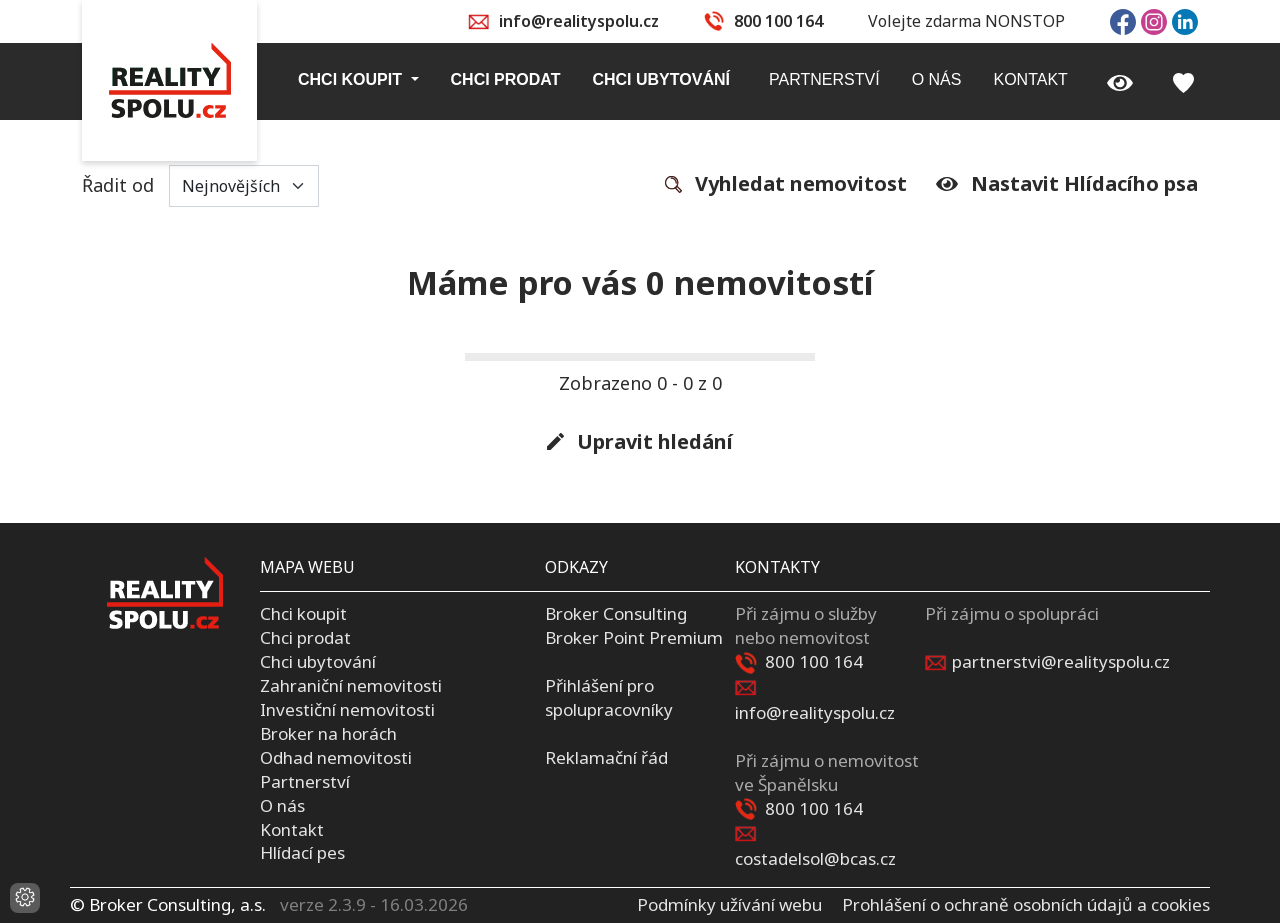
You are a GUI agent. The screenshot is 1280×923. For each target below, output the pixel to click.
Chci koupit (303, 613)
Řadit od (200, 186)
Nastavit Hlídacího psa (1067, 184)
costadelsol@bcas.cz (815, 858)
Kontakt (292, 829)
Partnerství (305, 781)
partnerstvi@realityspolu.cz (1061, 661)
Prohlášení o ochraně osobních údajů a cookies (1026, 904)
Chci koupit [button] (352, 79)
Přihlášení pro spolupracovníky (609, 697)
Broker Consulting (616, 613)
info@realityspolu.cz (579, 21)
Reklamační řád (606, 757)
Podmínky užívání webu (729, 904)
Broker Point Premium (634, 637)
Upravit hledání (640, 443)
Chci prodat (305, 637)
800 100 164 (778, 21)
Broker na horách (328, 733)
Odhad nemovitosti (336, 757)
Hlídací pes (302, 852)
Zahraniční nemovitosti (351, 685)
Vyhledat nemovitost (786, 185)
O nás (282, 805)
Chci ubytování (318, 661)
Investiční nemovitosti (347, 709)
